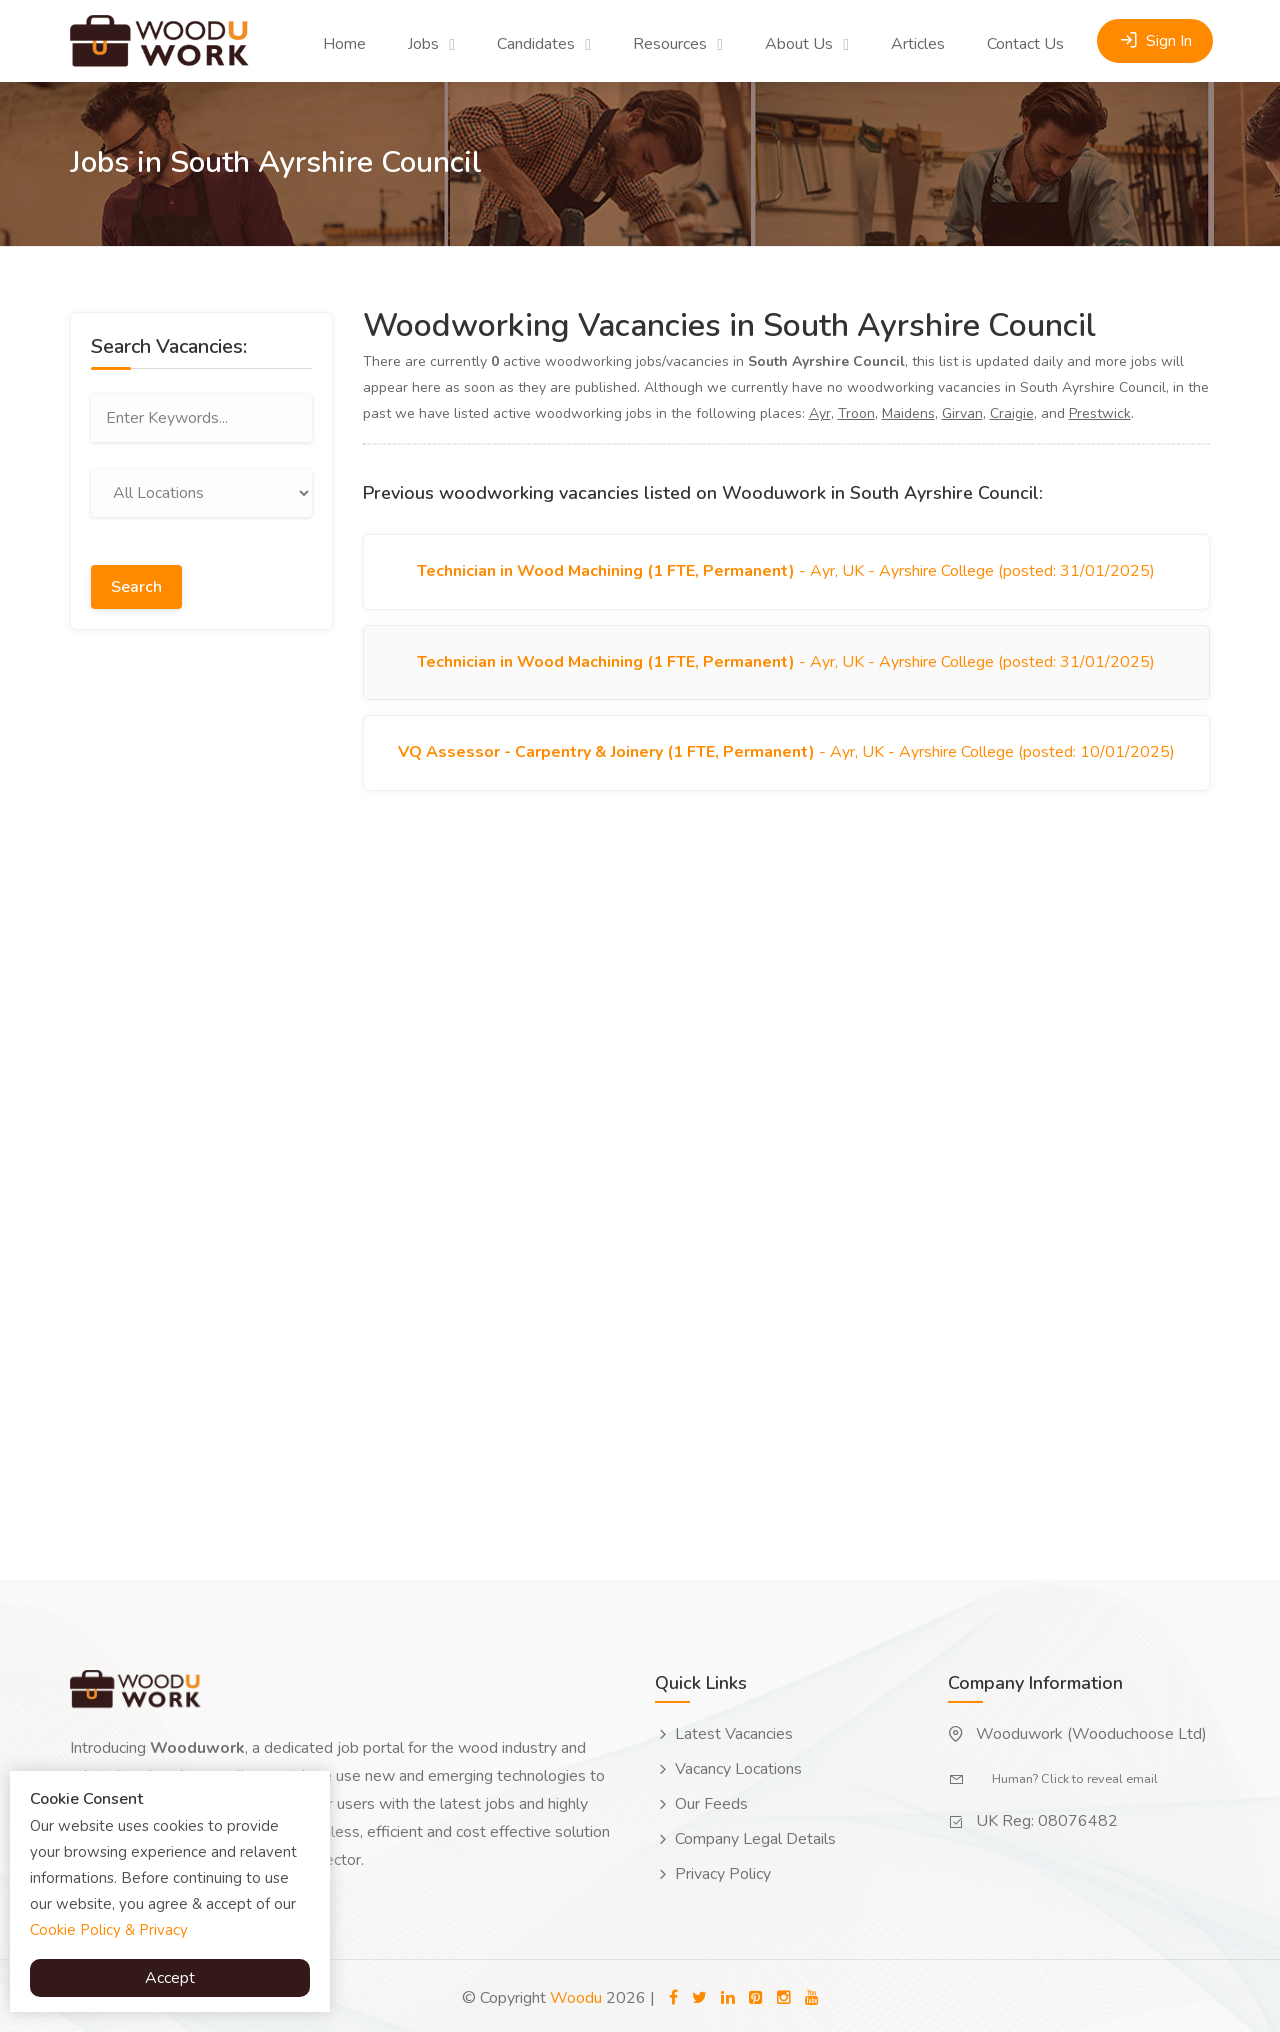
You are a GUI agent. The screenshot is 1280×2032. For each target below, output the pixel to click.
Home (344, 44)
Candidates (536, 44)
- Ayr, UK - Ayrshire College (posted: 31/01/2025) (786, 573)
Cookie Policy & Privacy (109, 1930)
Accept (170, 1978)
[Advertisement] (201, 955)
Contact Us (1025, 44)
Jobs (423, 44)
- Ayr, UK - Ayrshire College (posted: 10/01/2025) (786, 761)
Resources (670, 44)
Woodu (576, 1993)
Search (136, 582)
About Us (799, 44)
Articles (918, 44)
